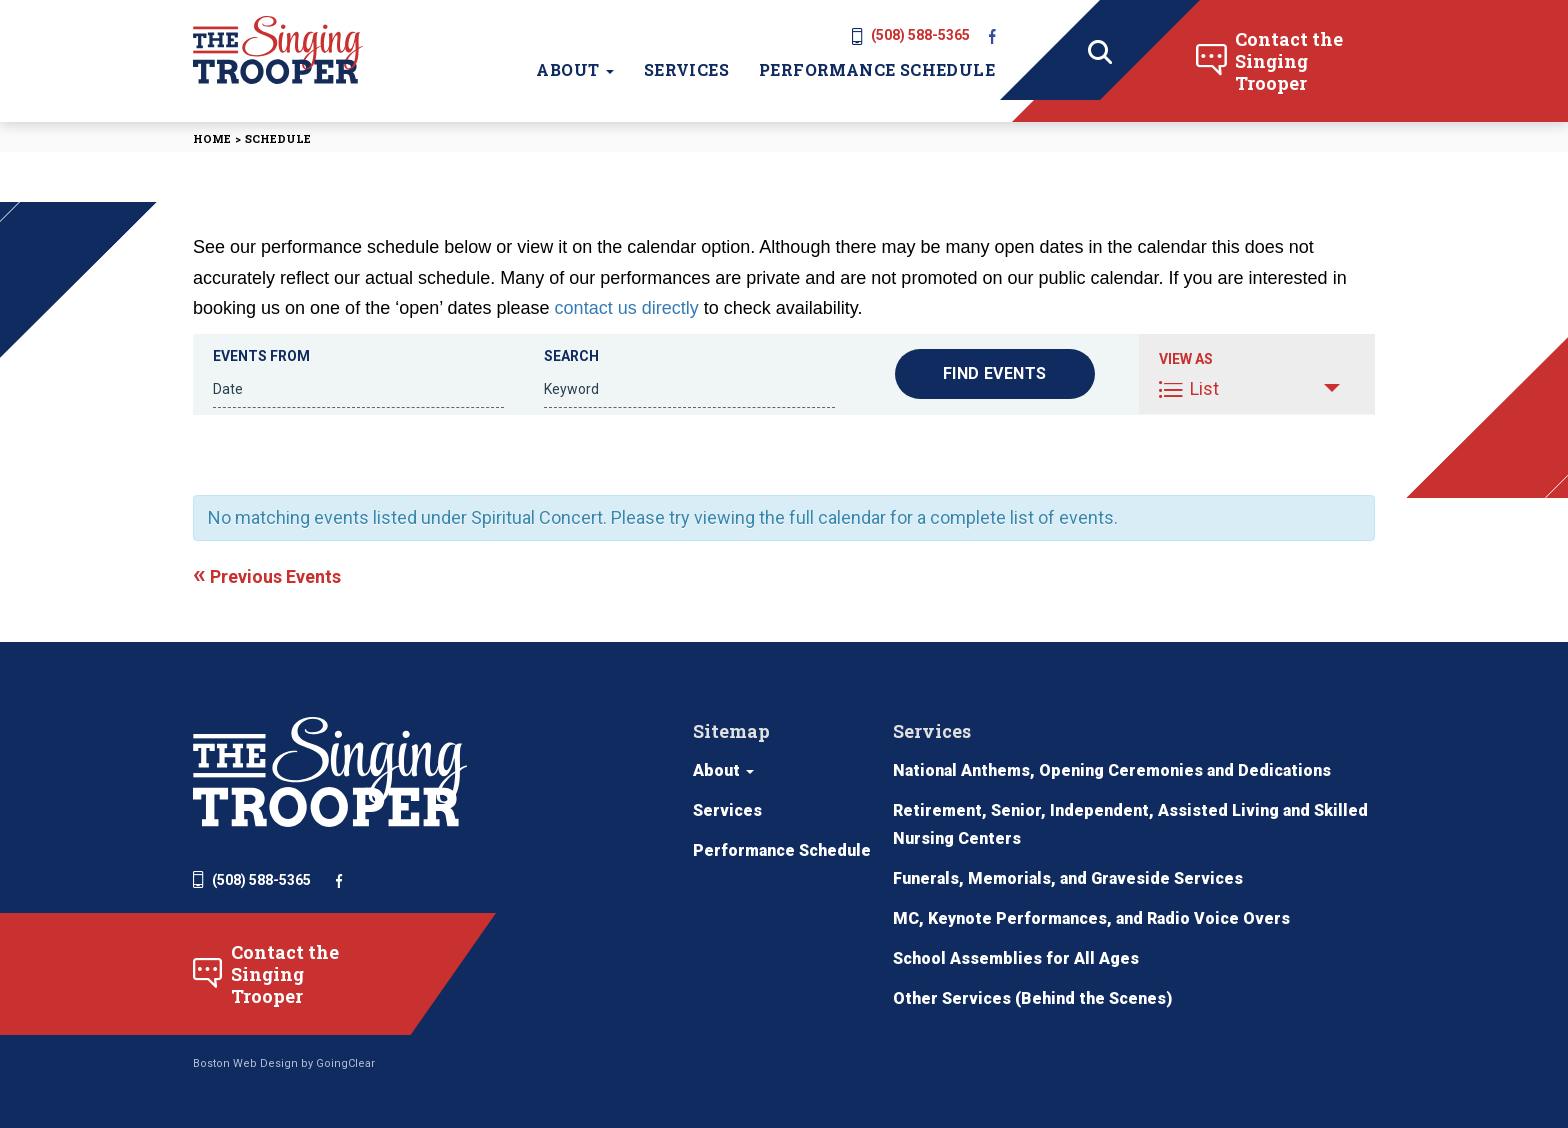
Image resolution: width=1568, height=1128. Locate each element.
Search (571, 356)
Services (686, 69)
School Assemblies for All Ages (1016, 958)
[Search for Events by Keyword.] (689, 389)
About (574, 69)
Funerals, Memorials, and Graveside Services (1068, 878)
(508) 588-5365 (911, 35)
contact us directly (627, 308)
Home (212, 138)
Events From (261, 356)
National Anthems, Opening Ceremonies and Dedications (1112, 770)
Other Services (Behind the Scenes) (1032, 998)
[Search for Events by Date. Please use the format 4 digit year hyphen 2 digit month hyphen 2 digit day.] (358, 389)
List (1189, 388)
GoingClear (345, 1063)
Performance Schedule (877, 69)
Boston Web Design (245, 1063)
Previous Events (267, 576)
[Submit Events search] (995, 374)
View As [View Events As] (1186, 359)
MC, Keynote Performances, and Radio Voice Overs (1091, 918)
